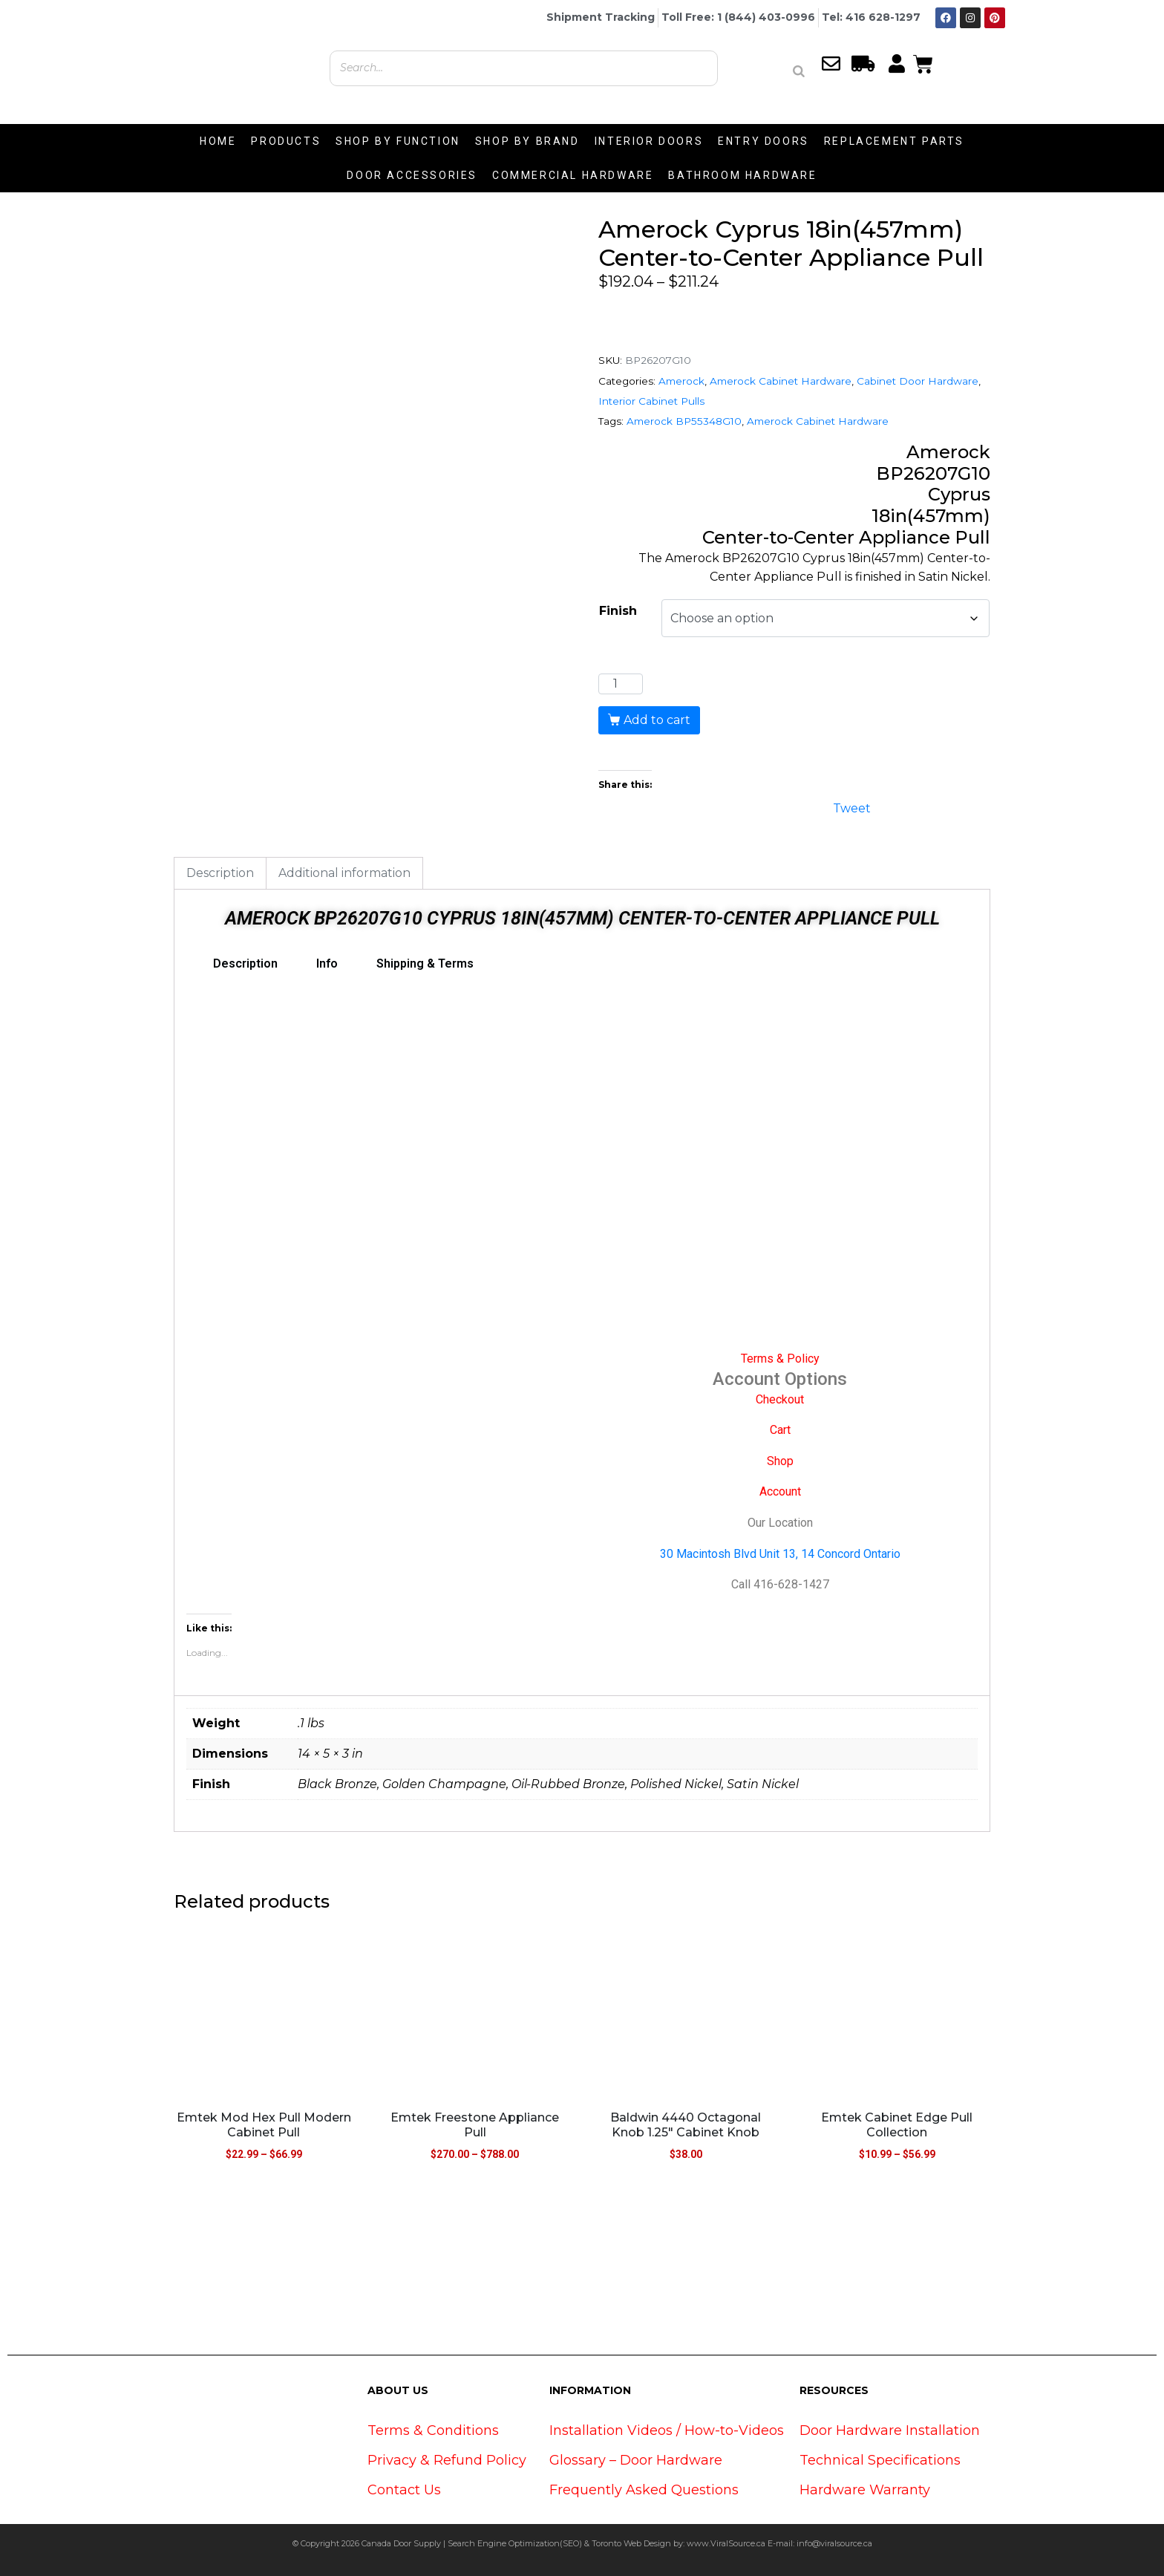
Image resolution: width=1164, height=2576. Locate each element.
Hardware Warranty (865, 2490)
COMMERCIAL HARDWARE (572, 175)
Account (780, 1491)
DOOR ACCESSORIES (412, 175)
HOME (218, 141)
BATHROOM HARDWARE (742, 175)
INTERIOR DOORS (649, 141)
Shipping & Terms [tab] (425, 963)
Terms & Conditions (433, 2430)
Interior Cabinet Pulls (651, 401)
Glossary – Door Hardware (635, 2460)
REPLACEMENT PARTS (894, 141)
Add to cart (657, 720)
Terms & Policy (780, 1358)
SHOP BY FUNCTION (398, 141)
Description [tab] (220, 873)
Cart (780, 1430)
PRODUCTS (286, 141)
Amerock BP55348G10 (684, 421)
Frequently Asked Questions (644, 2490)
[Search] (799, 71)
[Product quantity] (620, 684)
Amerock (681, 381)
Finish (618, 611)
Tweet (852, 806)
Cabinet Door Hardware (917, 381)
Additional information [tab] (344, 873)
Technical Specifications (880, 2460)
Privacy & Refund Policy (446, 2460)
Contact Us (404, 2490)
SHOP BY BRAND (527, 141)
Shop (780, 1461)
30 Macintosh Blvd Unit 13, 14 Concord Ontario (780, 1554)
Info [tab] (327, 963)
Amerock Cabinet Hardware (780, 381)
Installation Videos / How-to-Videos (666, 2430)
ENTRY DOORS (763, 141)
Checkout (780, 1399)
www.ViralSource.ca (726, 2543)
